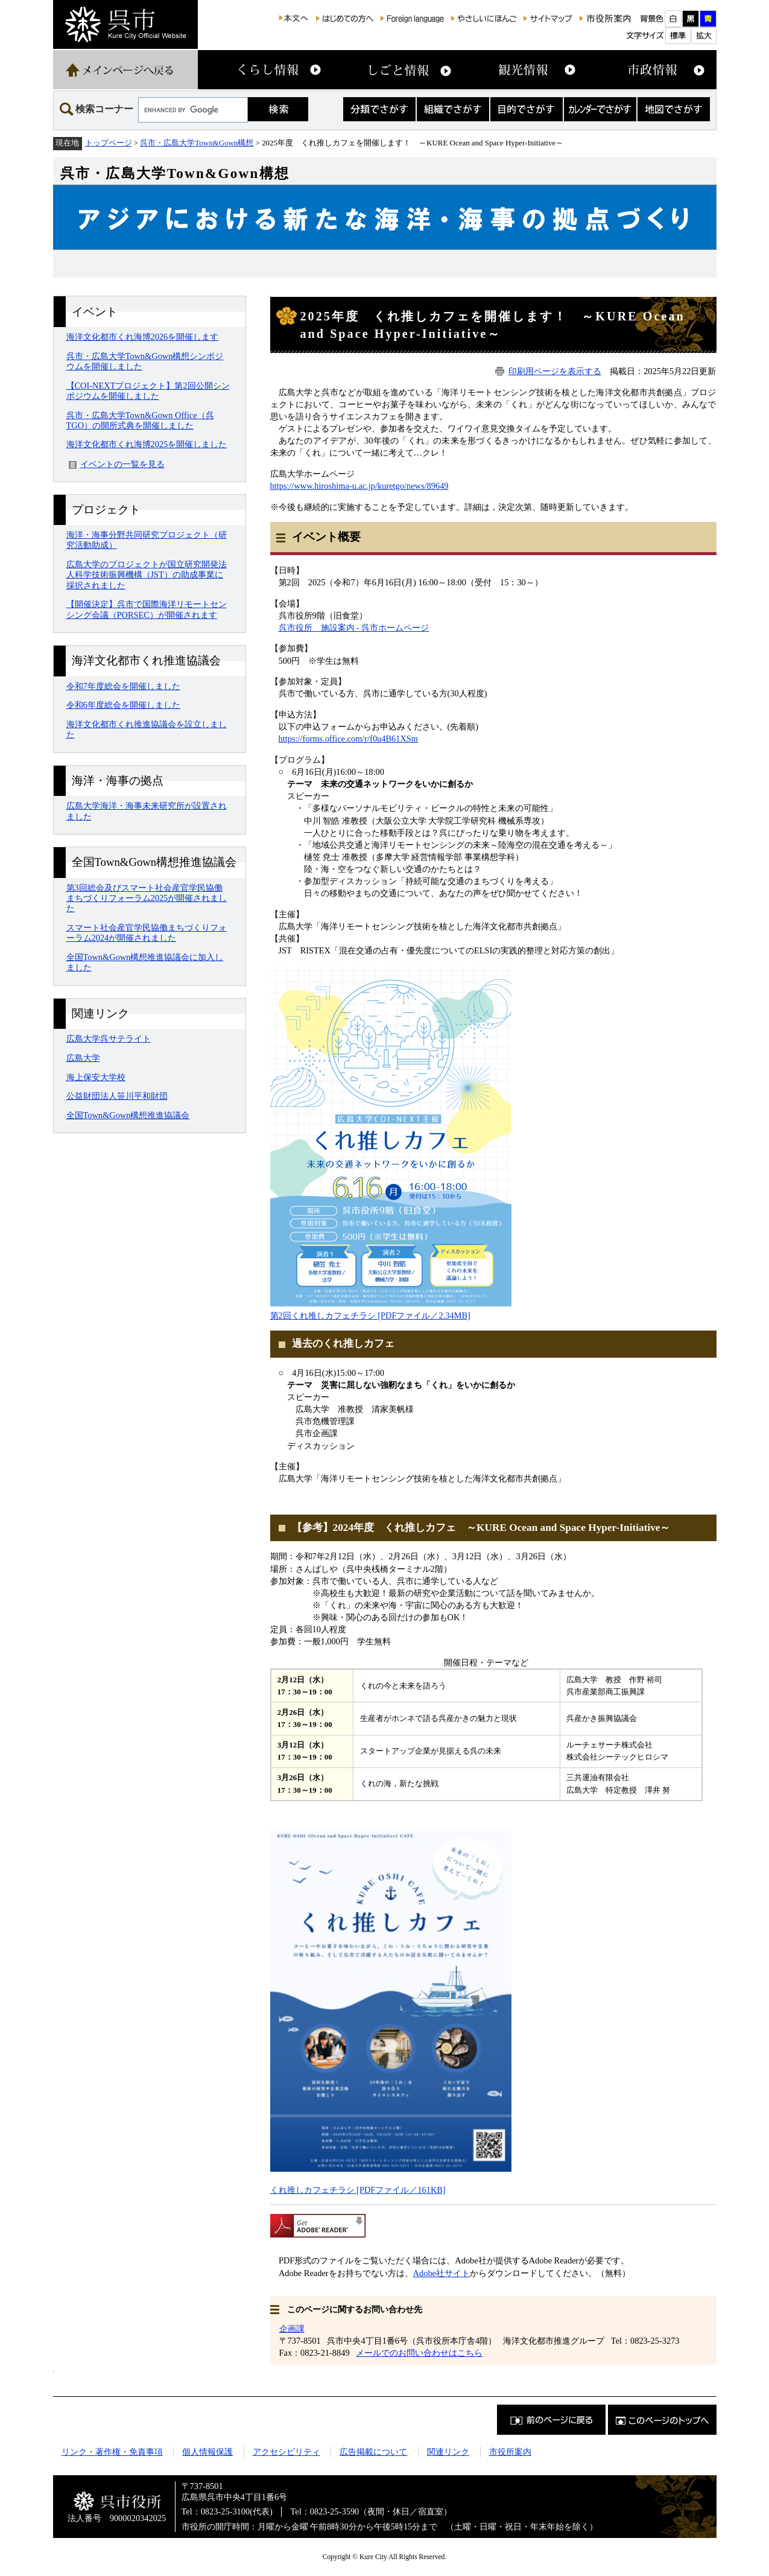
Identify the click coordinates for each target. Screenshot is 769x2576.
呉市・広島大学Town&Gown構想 (196, 142)
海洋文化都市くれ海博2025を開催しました (146, 444)
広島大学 (83, 1058)
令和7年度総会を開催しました (123, 686)
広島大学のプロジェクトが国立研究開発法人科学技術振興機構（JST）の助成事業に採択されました (146, 574)
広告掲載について (373, 2452)
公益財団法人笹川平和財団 (117, 1096)
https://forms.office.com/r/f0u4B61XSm (349, 738)
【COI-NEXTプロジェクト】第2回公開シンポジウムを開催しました (148, 391)
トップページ (108, 142)
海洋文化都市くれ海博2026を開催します (142, 337)
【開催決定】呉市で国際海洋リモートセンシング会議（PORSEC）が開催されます (146, 609)
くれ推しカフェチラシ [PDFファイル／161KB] (358, 2190)
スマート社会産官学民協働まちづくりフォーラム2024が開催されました (146, 933)
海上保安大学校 (95, 1077)
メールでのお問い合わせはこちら (419, 2353)
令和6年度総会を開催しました (123, 705)
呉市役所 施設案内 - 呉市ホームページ (354, 627)
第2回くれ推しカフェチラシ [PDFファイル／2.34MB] (370, 1315)
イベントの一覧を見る (122, 464)
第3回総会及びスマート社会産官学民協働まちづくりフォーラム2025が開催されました (146, 898)
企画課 (292, 2328)
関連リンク (448, 2452)
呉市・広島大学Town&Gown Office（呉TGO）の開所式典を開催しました (140, 420)
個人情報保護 (207, 2452)
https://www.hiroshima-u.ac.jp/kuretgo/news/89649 (359, 486)
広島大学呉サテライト (108, 1038)
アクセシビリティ (286, 2452)
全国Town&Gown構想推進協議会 (128, 1115)
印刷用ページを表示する (554, 371)
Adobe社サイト (441, 2273)
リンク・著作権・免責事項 (112, 2452)
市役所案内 (510, 2452)
